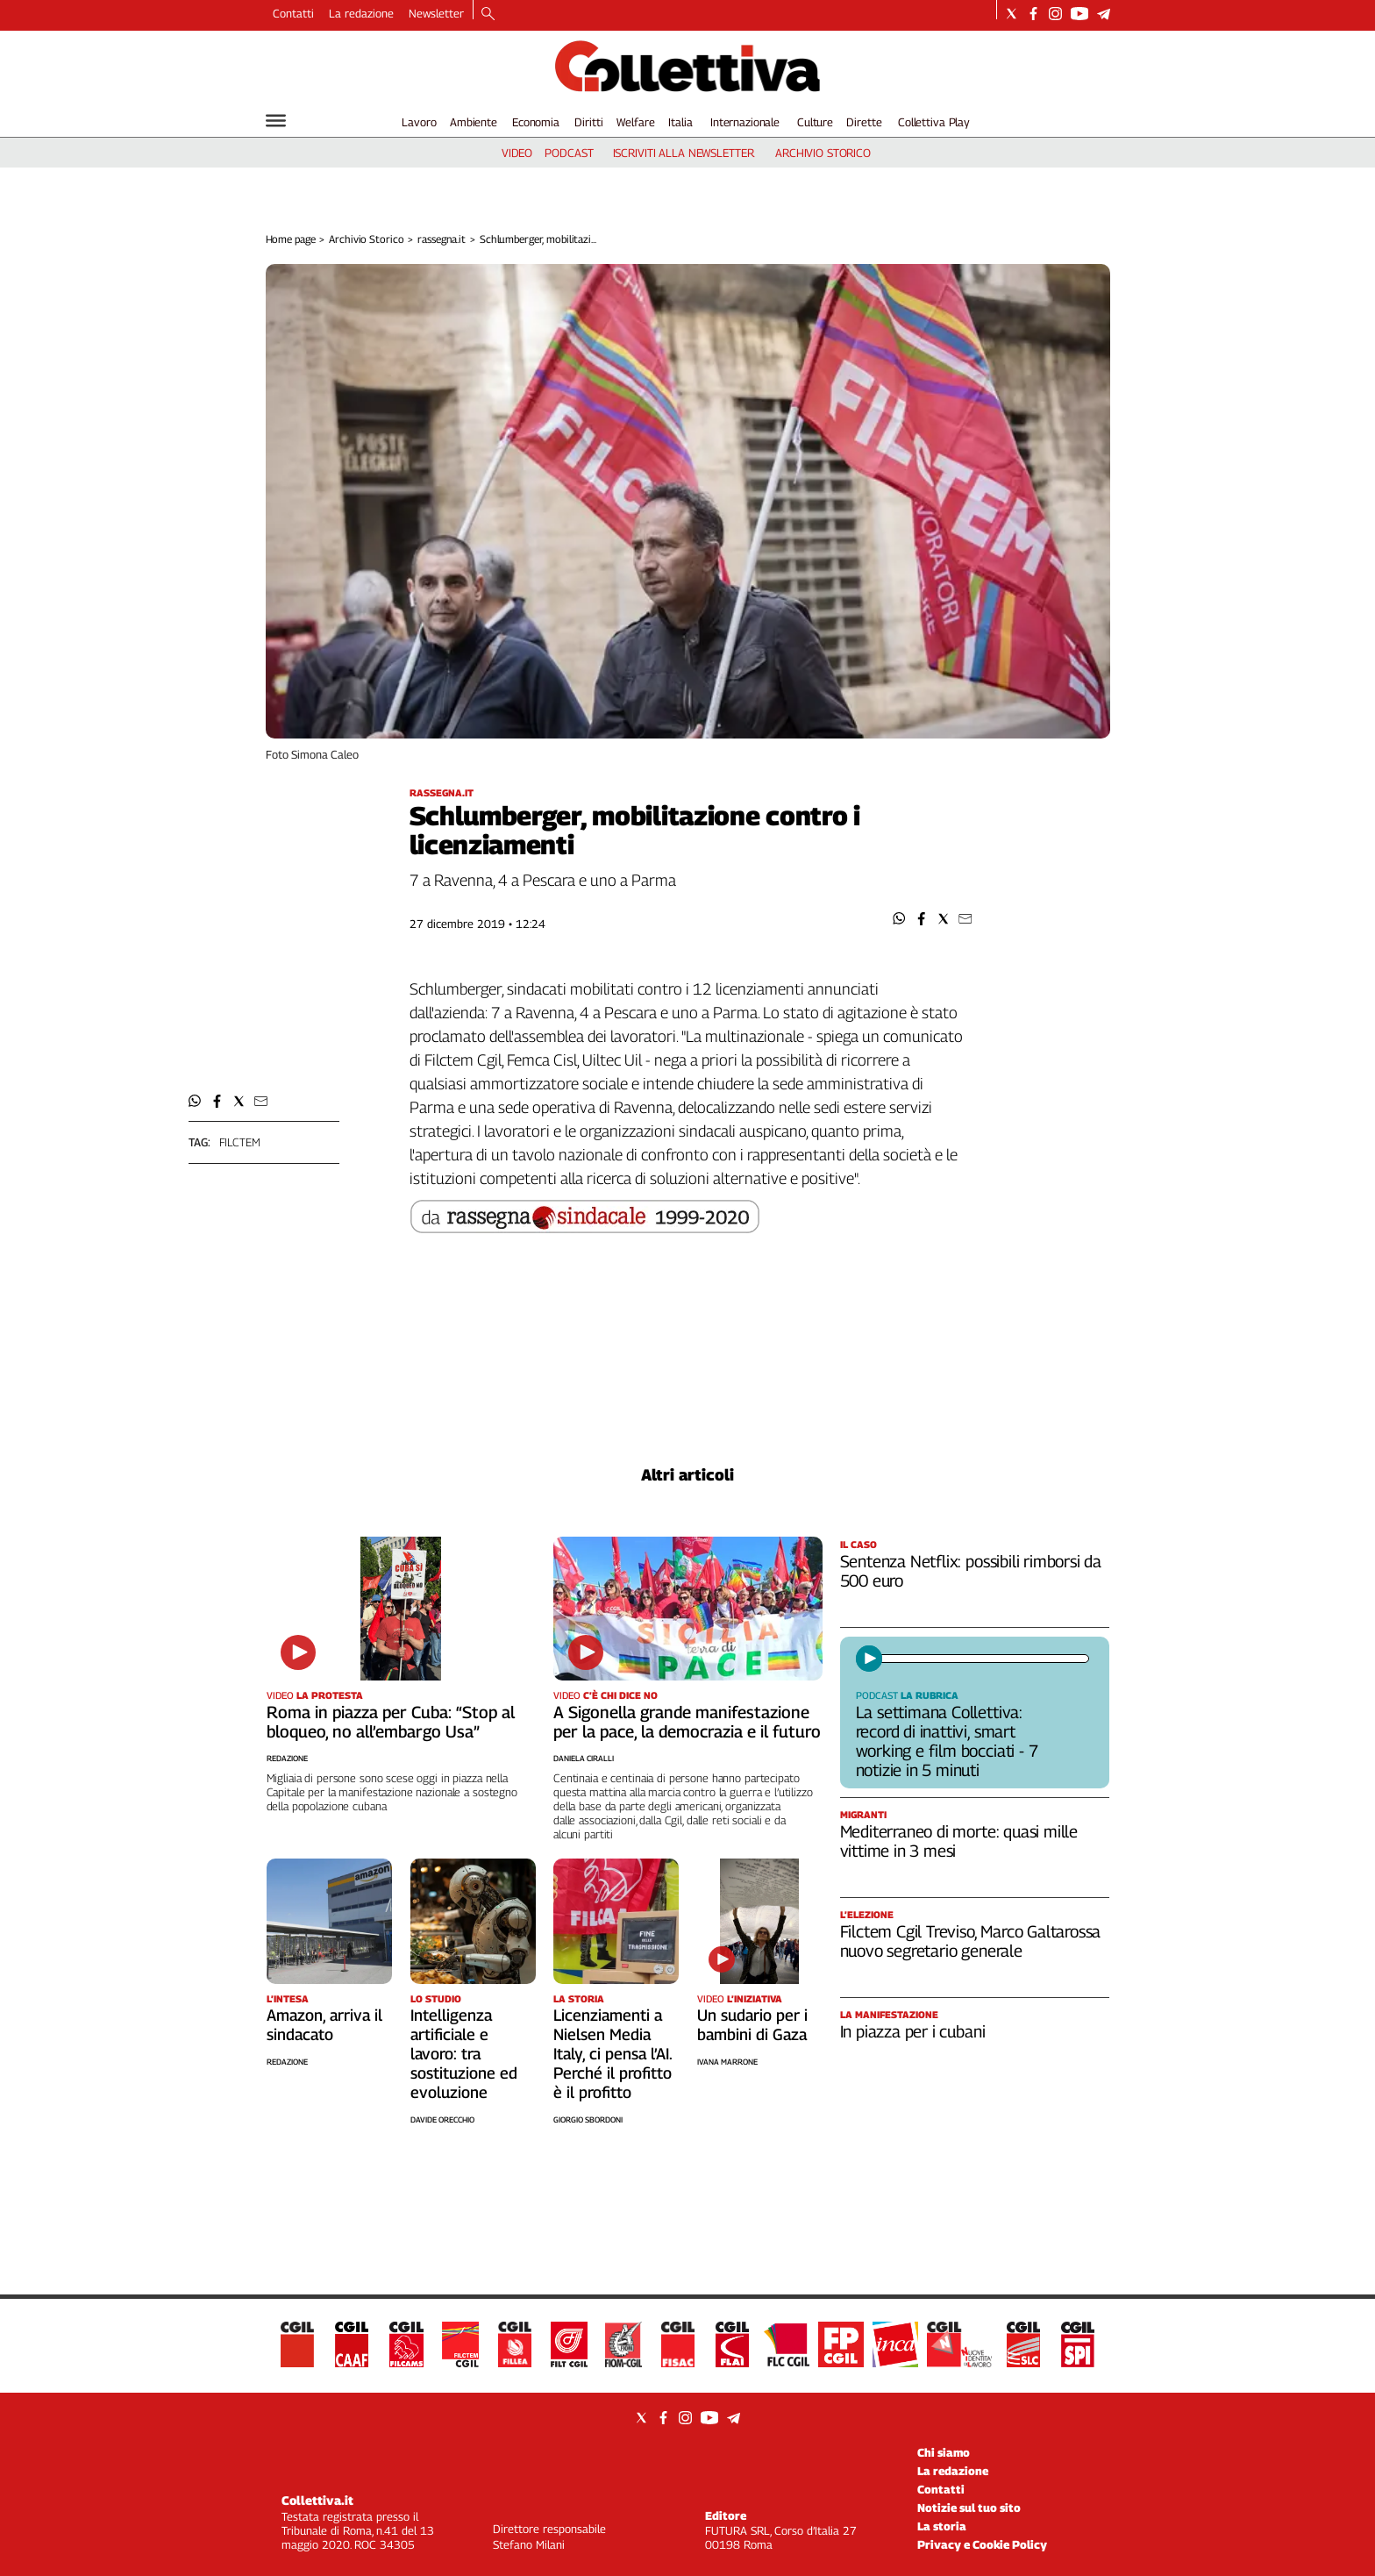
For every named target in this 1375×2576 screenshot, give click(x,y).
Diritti (588, 122)
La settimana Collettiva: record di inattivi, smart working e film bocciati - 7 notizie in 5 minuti (947, 1741)
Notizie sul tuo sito (969, 2508)
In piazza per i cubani (913, 2031)
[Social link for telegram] (1103, 13)
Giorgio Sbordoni (588, 2119)
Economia (535, 122)
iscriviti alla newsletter (683, 153)
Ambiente (473, 122)
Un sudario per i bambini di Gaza (752, 2025)
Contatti (293, 13)
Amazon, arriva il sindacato (324, 2025)
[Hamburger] (276, 121)
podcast (569, 153)
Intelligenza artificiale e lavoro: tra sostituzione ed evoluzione (463, 2053)
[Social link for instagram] (1055, 13)
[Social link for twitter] (1011, 13)
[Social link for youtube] (1079, 13)
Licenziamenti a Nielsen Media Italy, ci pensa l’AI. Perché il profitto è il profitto (612, 2053)
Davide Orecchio (442, 2119)
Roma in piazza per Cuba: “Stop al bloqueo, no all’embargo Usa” (391, 1721)
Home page (291, 239)
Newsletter (436, 13)
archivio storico (823, 153)
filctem (239, 1142)
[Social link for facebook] (1033, 13)
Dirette (863, 122)
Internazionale (745, 122)
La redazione (361, 13)
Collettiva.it (317, 2500)
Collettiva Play (934, 122)
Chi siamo (943, 2452)
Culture (815, 122)
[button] (899, 918)
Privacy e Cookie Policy (982, 2544)
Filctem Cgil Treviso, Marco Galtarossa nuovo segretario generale (970, 1941)
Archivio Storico (366, 239)
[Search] (488, 15)
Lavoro (419, 122)
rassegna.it (441, 239)
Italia (680, 122)
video (517, 153)
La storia (941, 2526)
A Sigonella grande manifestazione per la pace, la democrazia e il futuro (687, 1721)
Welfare (635, 122)
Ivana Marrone (727, 2061)
